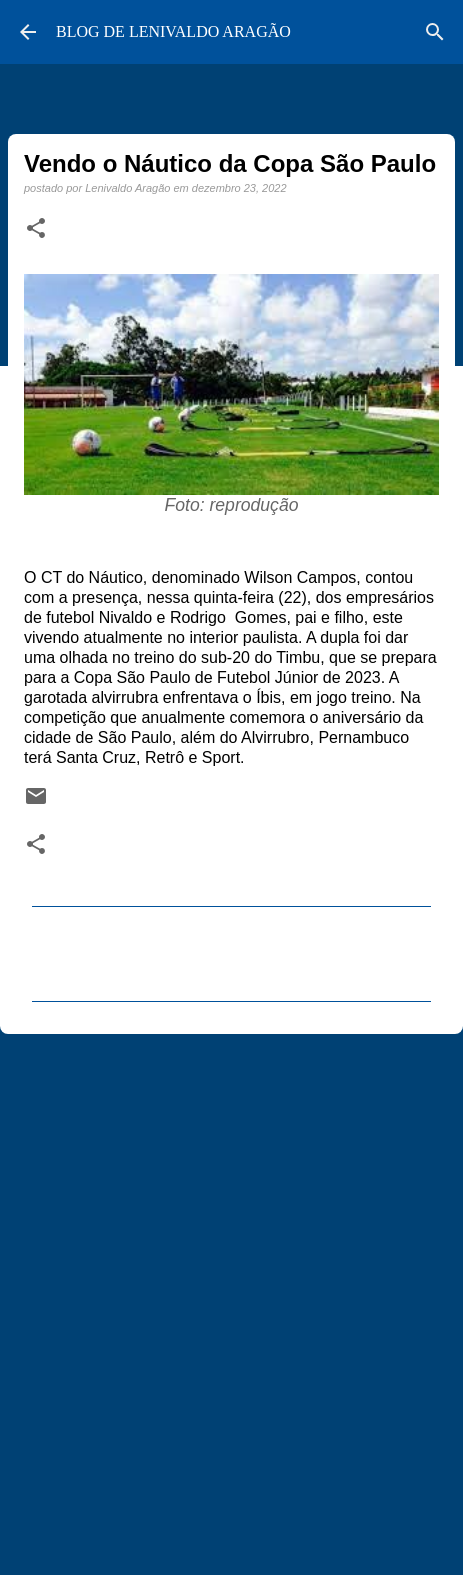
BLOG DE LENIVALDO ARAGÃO (173, 31)
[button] (36, 229)
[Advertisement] (231, 1295)
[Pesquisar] (435, 32)
